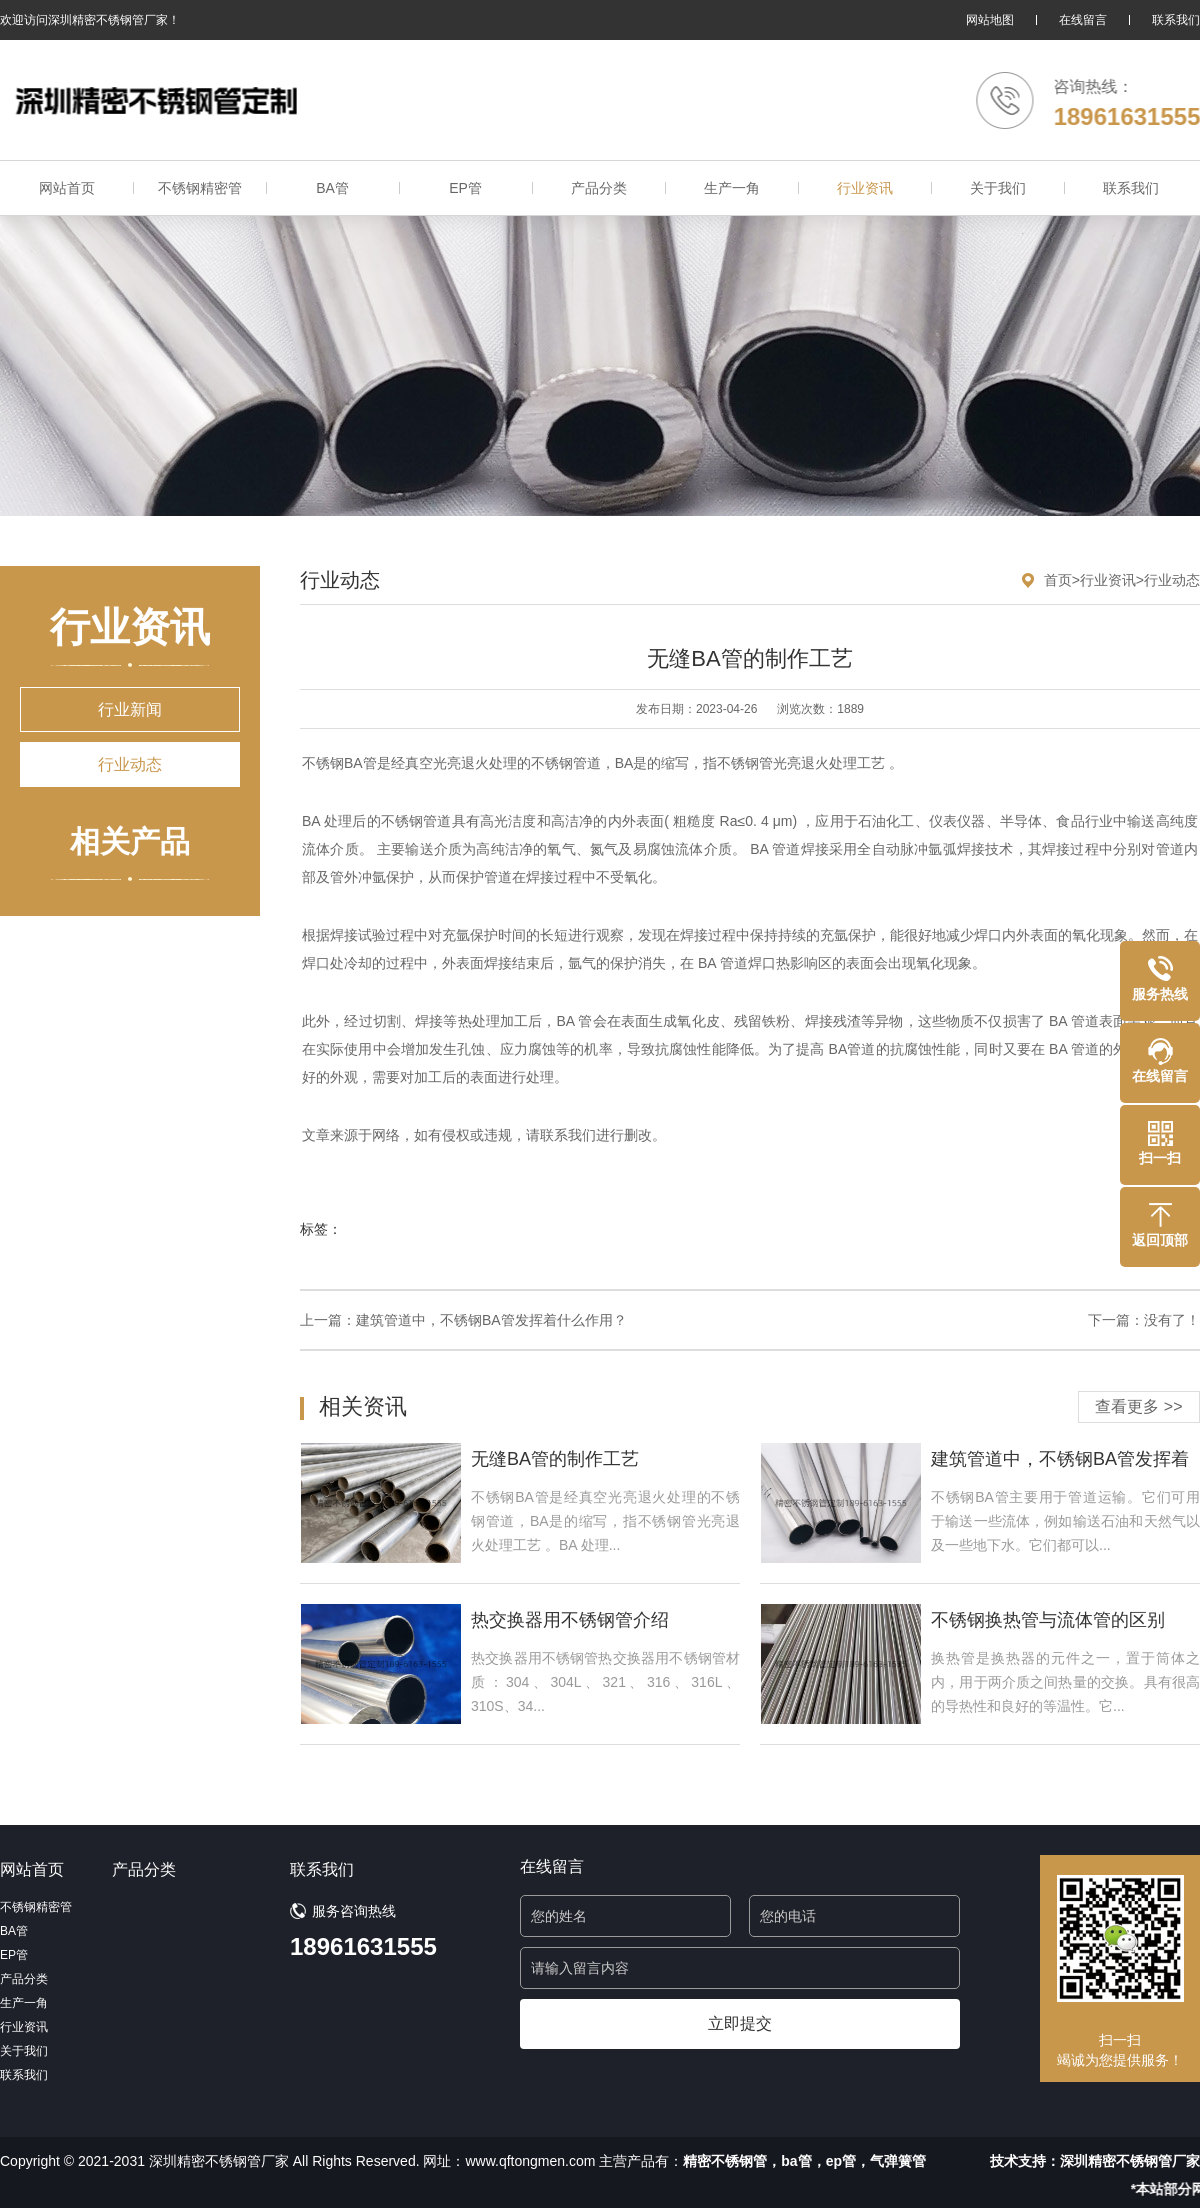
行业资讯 (865, 188)
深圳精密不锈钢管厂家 (1130, 2161)
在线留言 (1083, 20)
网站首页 (67, 188)
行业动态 (130, 764)
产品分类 (599, 188)
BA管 (332, 188)
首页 (1058, 580)
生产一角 (732, 188)
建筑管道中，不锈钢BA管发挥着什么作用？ (491, 1320)
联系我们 (1176, 20)
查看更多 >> (1138, 1406)
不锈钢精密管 (200, 188)
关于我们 (998, 188)
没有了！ (1172, 1320)
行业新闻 (130, 709)
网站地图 (990, 20)
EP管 (465, 188)
